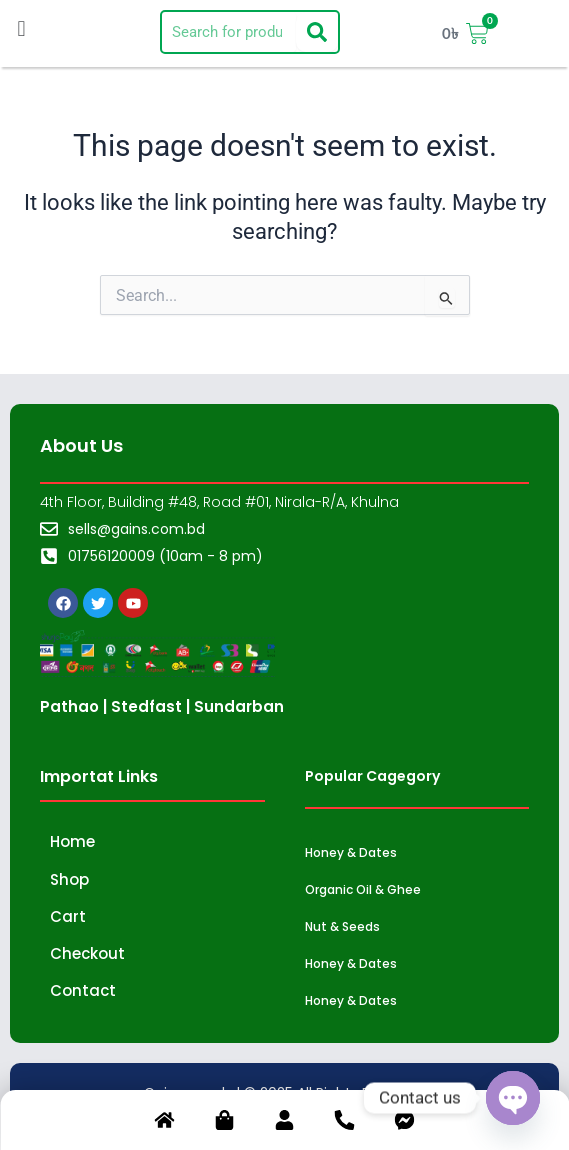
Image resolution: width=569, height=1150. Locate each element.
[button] (21, 28)
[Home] (165, 1124)
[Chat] (405, 1124)
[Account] (285, 1124)
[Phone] (345, 1124)
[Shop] (225, 1124)
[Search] (317, 32)
